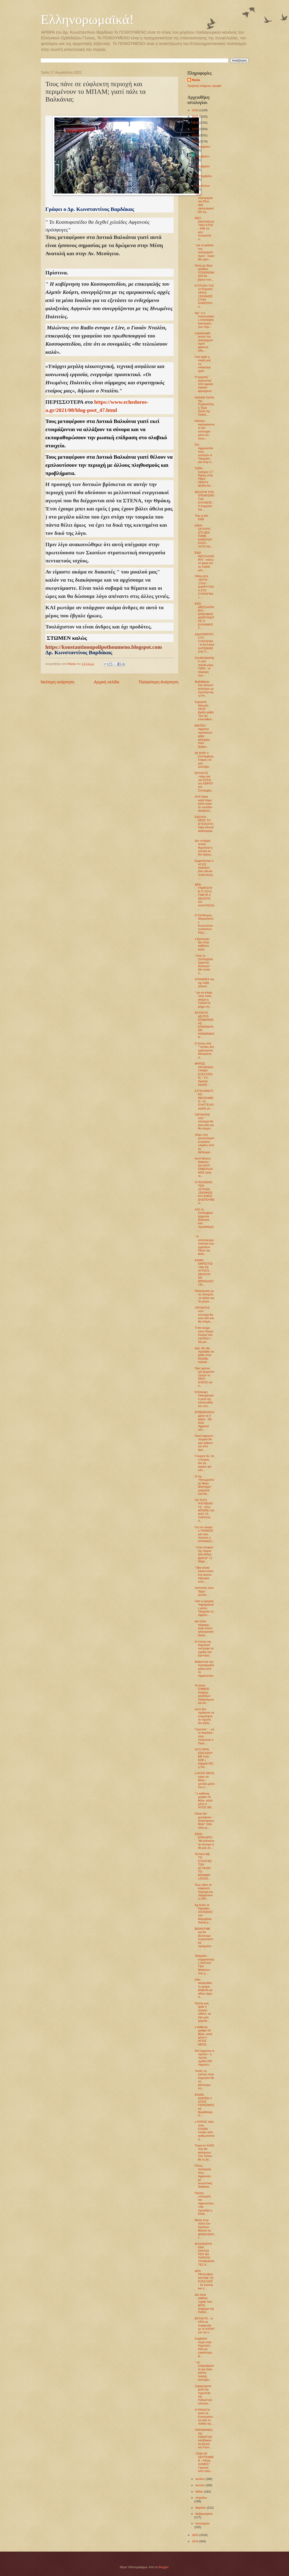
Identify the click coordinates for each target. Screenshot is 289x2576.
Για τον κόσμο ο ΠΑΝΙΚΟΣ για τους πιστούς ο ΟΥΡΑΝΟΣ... (204, 1534)
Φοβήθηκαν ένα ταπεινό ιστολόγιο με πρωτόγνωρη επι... (204, 688)
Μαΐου (199, 2491)
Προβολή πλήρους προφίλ (204, 85)
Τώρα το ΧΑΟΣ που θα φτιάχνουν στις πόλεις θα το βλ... (204, 2152)
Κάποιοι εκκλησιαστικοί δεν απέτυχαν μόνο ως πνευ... (204, 429)
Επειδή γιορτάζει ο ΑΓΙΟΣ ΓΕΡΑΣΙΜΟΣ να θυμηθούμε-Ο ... (204, 2105)
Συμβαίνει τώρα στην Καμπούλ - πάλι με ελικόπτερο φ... (203, 2347)
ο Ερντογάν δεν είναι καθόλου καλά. (202, 944)
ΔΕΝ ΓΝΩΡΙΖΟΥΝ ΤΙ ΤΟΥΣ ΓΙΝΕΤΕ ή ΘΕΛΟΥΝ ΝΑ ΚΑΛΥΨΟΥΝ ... (204, 897)
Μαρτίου (201, 2507)
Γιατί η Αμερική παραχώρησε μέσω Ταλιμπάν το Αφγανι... (204, 1608)
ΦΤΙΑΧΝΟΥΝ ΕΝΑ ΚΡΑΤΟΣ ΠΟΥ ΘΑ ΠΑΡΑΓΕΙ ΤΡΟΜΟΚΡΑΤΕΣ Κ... (204, 2254)
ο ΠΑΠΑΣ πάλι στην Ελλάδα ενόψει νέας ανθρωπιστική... (204, 2130)
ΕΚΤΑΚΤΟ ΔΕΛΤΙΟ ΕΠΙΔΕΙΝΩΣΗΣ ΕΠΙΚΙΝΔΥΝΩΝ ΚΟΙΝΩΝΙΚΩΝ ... (204, 1025)
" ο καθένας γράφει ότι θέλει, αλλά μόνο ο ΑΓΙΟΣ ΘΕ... (204, 1800)
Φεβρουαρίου (204, 2513)
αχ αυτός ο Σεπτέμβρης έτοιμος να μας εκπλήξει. (204, 759)
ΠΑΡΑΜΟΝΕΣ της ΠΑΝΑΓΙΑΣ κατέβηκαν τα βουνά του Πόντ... (204, 2438)
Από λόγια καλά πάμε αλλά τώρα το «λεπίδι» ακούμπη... (203, 803)
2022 (195, 135)
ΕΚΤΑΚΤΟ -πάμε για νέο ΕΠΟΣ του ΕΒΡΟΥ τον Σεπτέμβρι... (204, 781)
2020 (195, 2535)
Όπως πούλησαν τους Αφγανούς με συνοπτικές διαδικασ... (203, 2176)
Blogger (163, 2567)
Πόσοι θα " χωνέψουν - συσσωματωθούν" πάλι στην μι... (204, 1820)
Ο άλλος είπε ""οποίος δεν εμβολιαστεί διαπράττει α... (204, 1050)
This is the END (201, 517)
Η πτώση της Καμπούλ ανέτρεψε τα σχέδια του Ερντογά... (204, 1648)
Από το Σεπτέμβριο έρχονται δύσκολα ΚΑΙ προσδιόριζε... (204, 1220)
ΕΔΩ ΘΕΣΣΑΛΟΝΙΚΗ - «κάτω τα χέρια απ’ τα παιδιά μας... (204, 561)
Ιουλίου (200, 2479)
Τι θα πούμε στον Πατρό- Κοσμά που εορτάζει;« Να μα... (204, 1334)
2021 (195, 141)
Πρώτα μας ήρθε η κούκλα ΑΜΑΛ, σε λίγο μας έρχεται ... (203, 2012)
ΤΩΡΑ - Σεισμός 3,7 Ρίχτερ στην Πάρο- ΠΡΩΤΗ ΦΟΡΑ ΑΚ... (204, 477)
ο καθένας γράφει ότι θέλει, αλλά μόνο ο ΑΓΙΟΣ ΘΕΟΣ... (203, 2035)
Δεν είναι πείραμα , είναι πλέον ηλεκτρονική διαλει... (204, 1628)
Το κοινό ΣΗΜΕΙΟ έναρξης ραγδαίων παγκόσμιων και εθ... (204, 1694)
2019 (195, 2541)
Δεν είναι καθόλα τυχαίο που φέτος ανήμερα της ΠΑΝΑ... (204, 2303)
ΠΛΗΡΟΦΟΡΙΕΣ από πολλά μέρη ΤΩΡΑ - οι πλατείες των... (204, 666)
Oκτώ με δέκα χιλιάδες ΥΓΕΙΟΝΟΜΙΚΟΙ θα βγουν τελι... (204, 272)
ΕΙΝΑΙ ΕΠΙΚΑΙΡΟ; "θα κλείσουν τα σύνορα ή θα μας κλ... (204, 1841)
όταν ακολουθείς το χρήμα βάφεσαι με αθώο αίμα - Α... (204, 1988)
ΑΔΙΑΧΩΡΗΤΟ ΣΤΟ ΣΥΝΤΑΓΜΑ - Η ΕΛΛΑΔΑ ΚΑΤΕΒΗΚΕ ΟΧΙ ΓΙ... (204, 643)
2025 (195, 116)
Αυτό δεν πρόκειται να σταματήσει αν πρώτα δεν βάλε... (204, 1716)
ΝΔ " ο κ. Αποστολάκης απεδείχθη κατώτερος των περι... (204, 320)
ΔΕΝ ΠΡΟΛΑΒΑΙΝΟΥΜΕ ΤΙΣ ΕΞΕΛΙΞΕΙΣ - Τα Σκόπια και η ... (204, 2279)
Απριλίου (201, 2497)
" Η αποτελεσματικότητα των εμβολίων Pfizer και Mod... (204, 1245)
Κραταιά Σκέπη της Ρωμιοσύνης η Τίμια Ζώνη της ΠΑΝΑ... (204, 406)
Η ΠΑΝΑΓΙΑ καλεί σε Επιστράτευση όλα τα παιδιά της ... (204, 2416)
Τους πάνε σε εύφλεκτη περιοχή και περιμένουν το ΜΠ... (204, 1892)
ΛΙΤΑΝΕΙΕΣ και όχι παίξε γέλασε (204, 983)
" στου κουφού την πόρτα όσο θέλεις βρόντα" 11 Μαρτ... (204, 1554)
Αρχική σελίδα (106, 682)
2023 (195, 129)
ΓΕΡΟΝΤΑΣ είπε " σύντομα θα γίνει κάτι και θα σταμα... (204, 1121)
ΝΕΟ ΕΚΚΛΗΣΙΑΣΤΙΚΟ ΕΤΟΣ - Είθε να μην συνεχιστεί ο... (204, 228)
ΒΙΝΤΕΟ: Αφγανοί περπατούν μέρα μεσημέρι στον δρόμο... (203, 736)
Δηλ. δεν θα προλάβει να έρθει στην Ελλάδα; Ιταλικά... (204, 1355)
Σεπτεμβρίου (203, 176)
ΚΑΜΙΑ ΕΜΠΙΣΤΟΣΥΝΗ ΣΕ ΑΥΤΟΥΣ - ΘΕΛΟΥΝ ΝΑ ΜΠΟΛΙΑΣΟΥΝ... (204, 1272)
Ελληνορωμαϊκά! (87, 19)
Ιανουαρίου (202, 2523)
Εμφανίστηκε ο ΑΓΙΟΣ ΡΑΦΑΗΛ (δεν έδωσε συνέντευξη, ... (204, 869)
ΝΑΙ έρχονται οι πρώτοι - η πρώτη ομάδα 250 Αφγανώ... (204, 2057)
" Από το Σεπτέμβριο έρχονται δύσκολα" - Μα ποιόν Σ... (204, 964)
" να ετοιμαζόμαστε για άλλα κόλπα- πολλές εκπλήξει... (204, 2371)
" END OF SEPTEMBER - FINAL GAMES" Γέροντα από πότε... (204, 2462)
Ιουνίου (200, 2485)
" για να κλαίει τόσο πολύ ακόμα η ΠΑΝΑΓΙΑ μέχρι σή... (203, 999)
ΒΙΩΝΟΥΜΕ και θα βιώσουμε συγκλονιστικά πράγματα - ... (204, 1939)
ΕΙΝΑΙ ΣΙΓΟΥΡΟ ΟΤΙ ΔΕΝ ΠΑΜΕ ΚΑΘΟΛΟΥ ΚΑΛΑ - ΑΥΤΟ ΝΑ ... (204, 536)
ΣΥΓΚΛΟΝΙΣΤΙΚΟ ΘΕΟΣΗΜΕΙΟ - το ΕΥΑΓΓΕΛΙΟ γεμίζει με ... (204, 1099)
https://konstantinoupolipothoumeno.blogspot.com (103, 647)
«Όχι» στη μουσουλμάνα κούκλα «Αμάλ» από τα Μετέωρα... (204, 1143)
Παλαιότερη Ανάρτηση (158, 682)
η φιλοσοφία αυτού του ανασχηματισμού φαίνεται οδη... (204, 341)
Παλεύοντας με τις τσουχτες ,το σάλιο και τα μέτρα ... (204, 1296)
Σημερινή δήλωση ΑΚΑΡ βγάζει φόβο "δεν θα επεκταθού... (204, 710)
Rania (196, 80)
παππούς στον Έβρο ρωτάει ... (204, 1591)
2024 (195, 122)
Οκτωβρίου (202, 166)
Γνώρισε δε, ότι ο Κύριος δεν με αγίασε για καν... (204, 1463)
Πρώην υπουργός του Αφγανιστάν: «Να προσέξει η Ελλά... (204, 2203)
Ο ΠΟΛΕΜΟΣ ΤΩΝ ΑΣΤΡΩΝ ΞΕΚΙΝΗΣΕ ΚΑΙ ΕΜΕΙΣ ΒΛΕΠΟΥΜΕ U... (204, 1193)
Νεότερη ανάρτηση (57, 682)
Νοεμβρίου (202, 156)
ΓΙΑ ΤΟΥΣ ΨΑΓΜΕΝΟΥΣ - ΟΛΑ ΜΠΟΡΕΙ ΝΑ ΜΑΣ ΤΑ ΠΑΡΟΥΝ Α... (204, 1510)
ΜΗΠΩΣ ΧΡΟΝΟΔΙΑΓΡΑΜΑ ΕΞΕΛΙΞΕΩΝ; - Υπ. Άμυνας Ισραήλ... (204, 1074)
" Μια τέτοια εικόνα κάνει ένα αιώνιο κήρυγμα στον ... (204, 1574)
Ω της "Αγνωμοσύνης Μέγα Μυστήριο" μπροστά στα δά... (204, 1485)
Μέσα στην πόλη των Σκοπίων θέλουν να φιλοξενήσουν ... (204, 2228)
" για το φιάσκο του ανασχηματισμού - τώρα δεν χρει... (204, 252)
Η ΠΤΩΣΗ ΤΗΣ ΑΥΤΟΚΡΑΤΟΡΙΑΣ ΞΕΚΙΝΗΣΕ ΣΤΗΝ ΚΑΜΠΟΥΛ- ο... (204, 296)
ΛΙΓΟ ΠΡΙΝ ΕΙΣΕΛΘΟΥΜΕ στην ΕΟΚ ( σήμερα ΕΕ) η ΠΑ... (204, 1758)
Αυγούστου (202, 185)
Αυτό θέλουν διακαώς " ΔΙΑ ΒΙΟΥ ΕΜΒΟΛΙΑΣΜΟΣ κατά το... (204, 1167)
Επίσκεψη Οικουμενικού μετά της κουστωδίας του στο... (204, 1399)
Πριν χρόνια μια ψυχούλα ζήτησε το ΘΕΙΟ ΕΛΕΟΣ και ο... (204, 1377)
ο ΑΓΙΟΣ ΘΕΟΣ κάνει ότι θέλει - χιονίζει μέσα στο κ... (204, 1780)
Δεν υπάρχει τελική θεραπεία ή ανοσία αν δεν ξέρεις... (204, 847)
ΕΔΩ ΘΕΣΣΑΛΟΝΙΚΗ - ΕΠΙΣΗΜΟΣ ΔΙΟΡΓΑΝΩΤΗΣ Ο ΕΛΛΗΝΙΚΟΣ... (204, 616)
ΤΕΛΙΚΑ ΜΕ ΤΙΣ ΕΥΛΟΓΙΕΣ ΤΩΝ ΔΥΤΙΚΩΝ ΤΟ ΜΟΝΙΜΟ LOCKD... (203, 1866)
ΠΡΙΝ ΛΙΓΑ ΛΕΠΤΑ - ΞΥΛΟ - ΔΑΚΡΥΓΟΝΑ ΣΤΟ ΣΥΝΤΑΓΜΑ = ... (204, 587)
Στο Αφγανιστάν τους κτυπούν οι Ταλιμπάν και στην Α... (204, 453)
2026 (195, 110)
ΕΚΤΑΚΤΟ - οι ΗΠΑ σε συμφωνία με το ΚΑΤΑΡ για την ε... (204, 2325)
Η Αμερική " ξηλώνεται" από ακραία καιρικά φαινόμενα (204, 384)
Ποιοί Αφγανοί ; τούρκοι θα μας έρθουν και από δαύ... (204, 1443)
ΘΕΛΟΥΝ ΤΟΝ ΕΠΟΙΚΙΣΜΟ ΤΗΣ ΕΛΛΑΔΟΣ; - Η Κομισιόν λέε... (204, 500)
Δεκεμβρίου (202, 146)
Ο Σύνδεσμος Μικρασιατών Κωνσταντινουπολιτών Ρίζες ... (204, 924)
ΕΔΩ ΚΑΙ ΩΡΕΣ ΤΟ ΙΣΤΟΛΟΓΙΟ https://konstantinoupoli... (204, 825)
